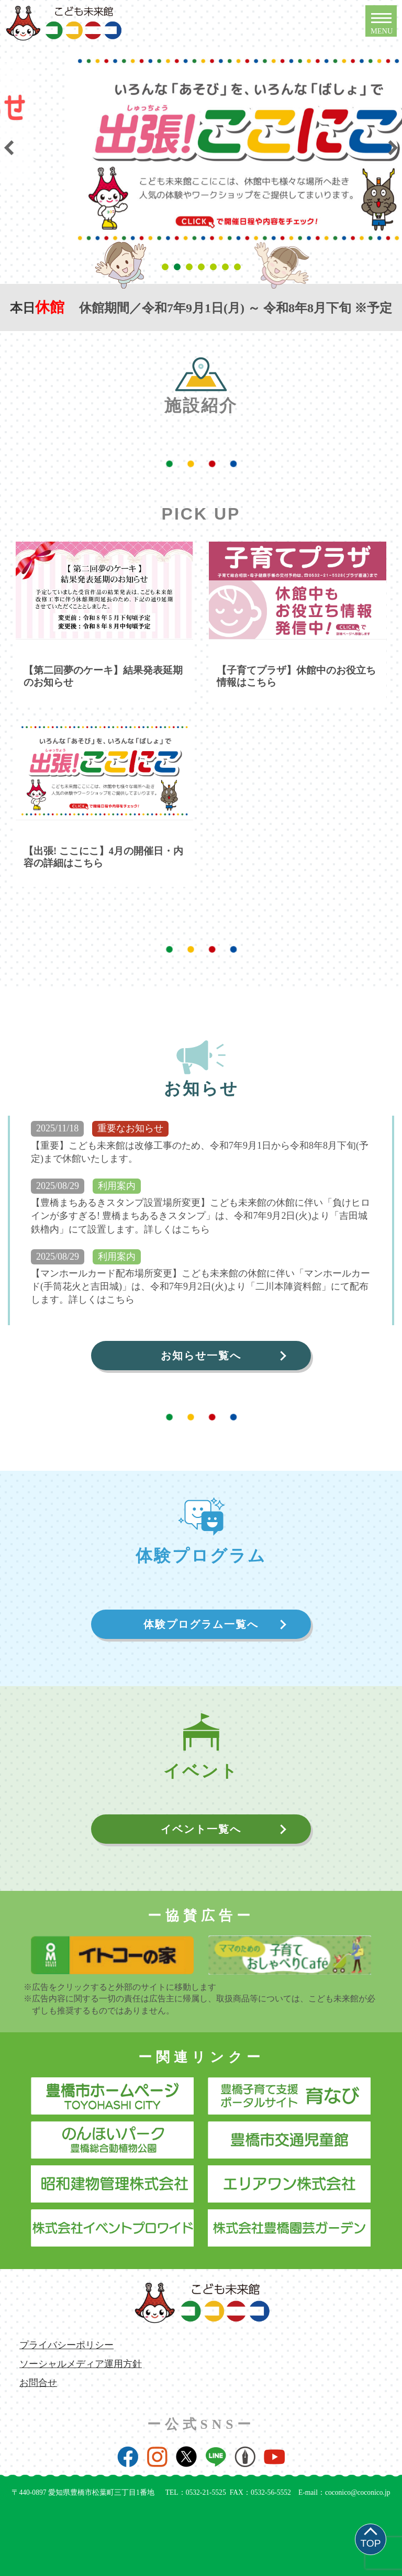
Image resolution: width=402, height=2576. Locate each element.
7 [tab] (239, 267)
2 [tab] (179, 267)
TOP (370, 2543)
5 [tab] (215, 267)
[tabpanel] (192, 122)
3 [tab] (191, 267)
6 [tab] (227, 267)
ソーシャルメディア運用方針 (80, 2364)
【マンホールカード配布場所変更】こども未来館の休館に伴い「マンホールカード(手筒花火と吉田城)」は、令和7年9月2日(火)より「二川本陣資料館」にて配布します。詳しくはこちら (200, 1286)
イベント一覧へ (201, 1829)
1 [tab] (167, 267)
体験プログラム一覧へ (201, 1624)
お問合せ (38, 2382)
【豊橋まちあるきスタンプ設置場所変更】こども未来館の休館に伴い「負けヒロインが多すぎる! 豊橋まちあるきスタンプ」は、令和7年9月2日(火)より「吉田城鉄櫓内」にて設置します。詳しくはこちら (200, 1215)
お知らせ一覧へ (201, 1355)
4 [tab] (203, 267)
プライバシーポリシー (66, 2345)
